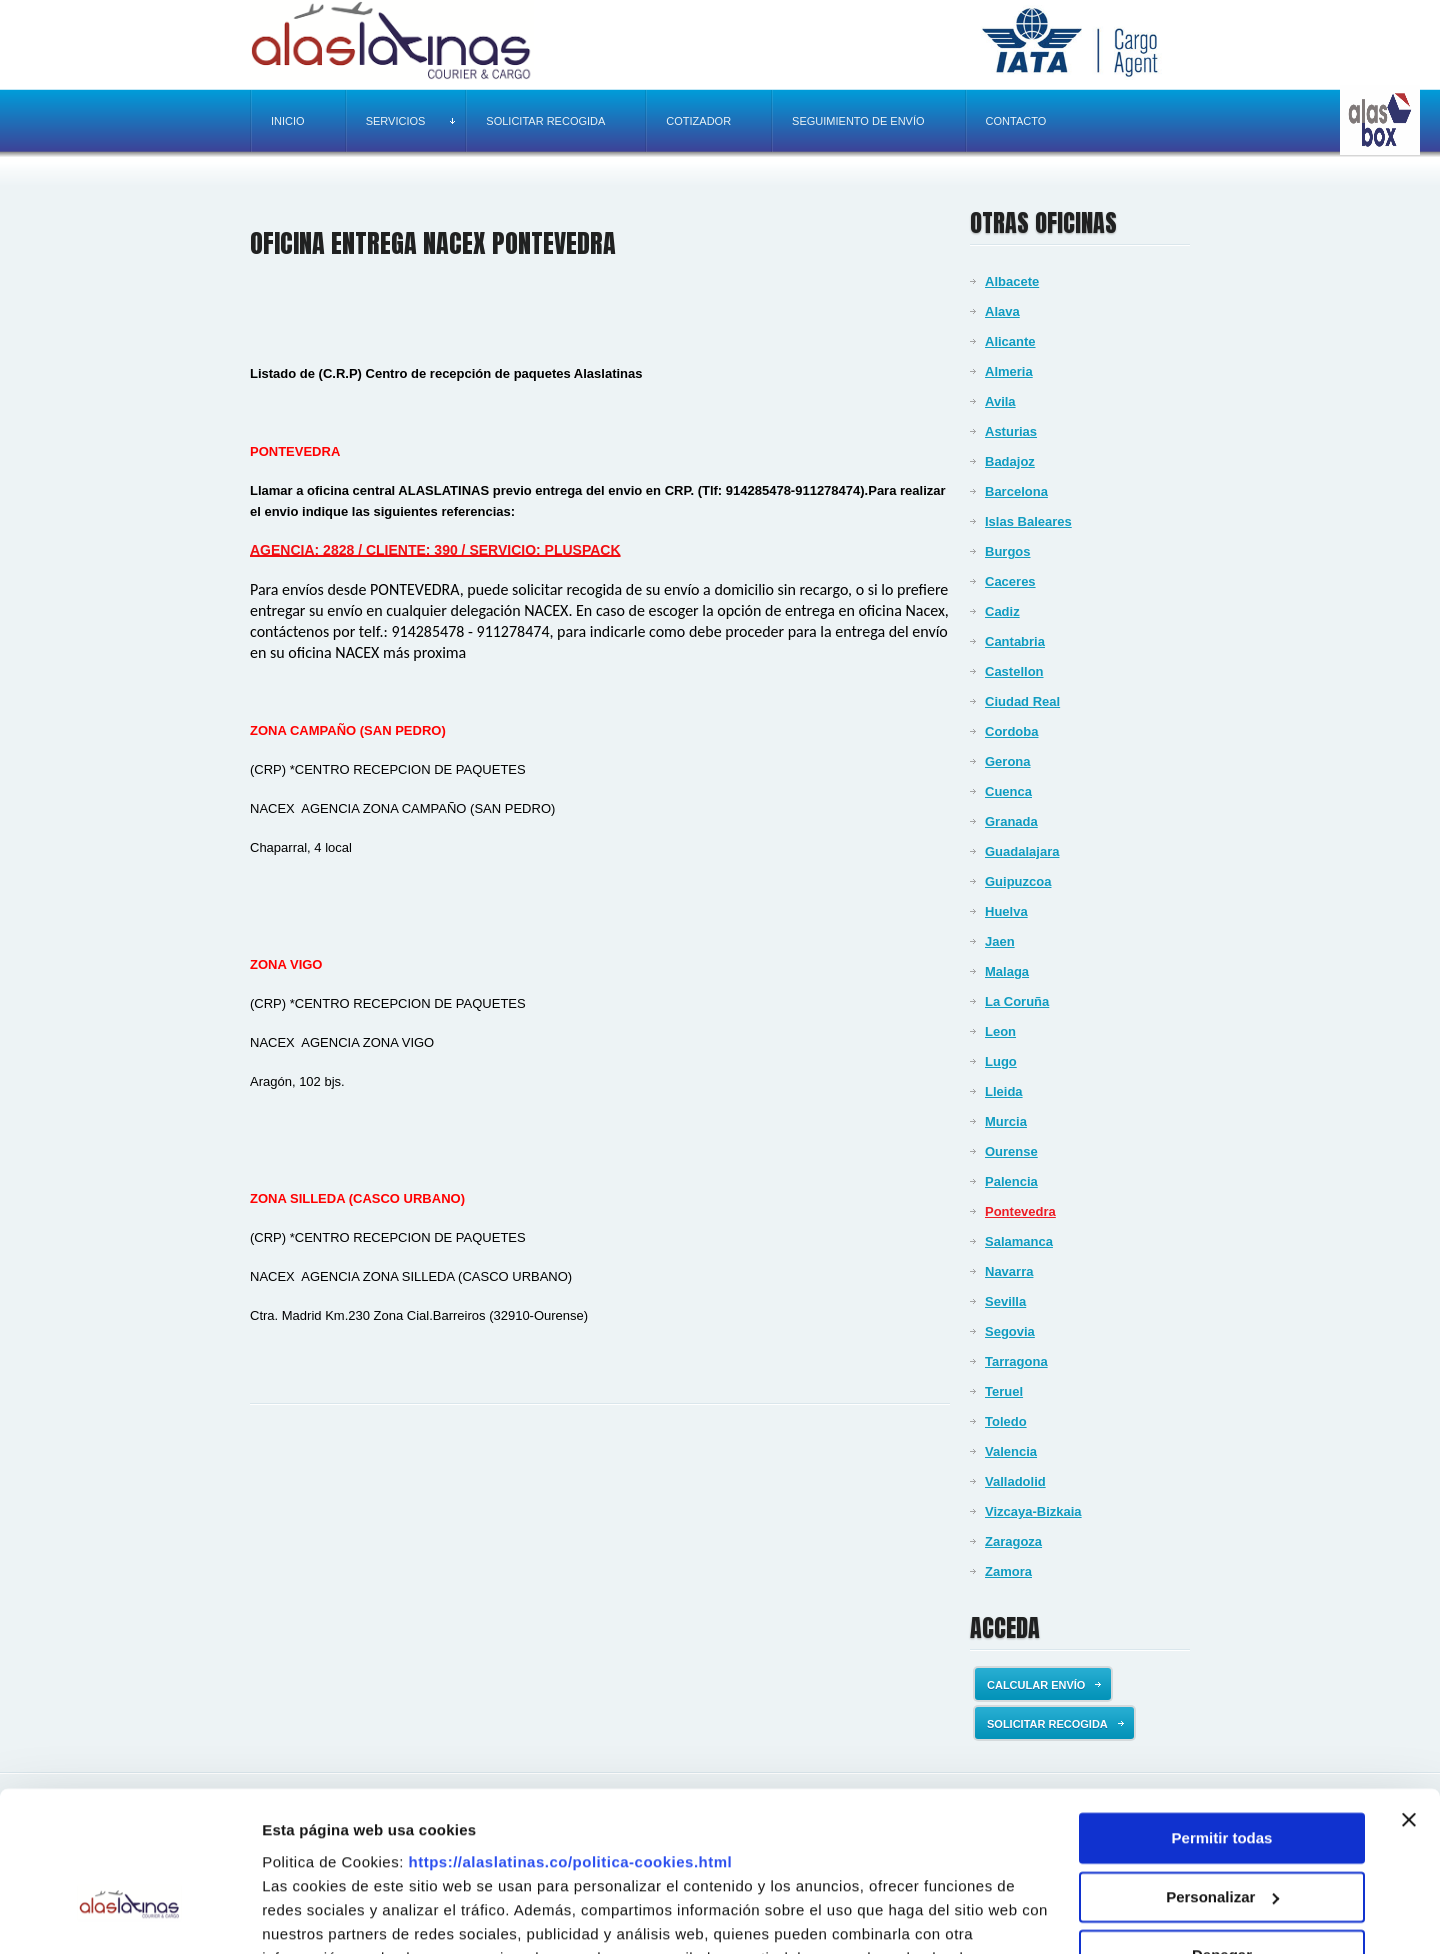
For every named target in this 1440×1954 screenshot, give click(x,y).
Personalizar (1222, 1774)
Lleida (1004, 1091)
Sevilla (1005, 1301)
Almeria (1009, 371)
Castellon (1014, 671)
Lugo (1001, 1061)
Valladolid (1015, 1481)
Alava (1002, 311)
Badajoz (1010, 461)
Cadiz (1002, 611)
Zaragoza (1013, 1541)
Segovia (1010, 1331)
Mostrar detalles (320, 1914)
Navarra (1009, 1271)
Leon (1000, 1031)
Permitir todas (1222, 1716)
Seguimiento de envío (858, 121)
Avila (1000, 401)
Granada (1011, 821)
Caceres (1010, 581)
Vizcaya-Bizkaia (1033, 1511)
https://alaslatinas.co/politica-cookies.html (571, 1739)
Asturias (1011, 431)
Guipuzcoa (1018, 881)
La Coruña (1017, 1001)
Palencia (1011, 1181)
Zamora (1008, 1571)
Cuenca (1008, 791)
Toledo (1006, 1421)
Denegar (1222, 1833)
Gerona (1008, 761)
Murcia (1006, 1121)
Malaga (1007, 971)
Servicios (411, 121)
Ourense (1011, 1151)
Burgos (1008, 551)
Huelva (1006, 911)
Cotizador (698, 121)
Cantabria (1015, 641)
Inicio (288, 121)
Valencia (1011, 1451)
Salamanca (1019, 1241)
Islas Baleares (1028, 521)
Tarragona (1016, 1361)
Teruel (1004, 1391)
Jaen (1000, 941)
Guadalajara (1022, 851)
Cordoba (1011, 731)
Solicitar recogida (545, 121)
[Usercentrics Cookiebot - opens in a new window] (129, 1915)
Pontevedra (1020, 1211)
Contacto (1016, 121)
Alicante (1010, 341)
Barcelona (1016, 491)
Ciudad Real (1022, 701)
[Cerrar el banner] (1409, 1698)
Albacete (1012, 281)
